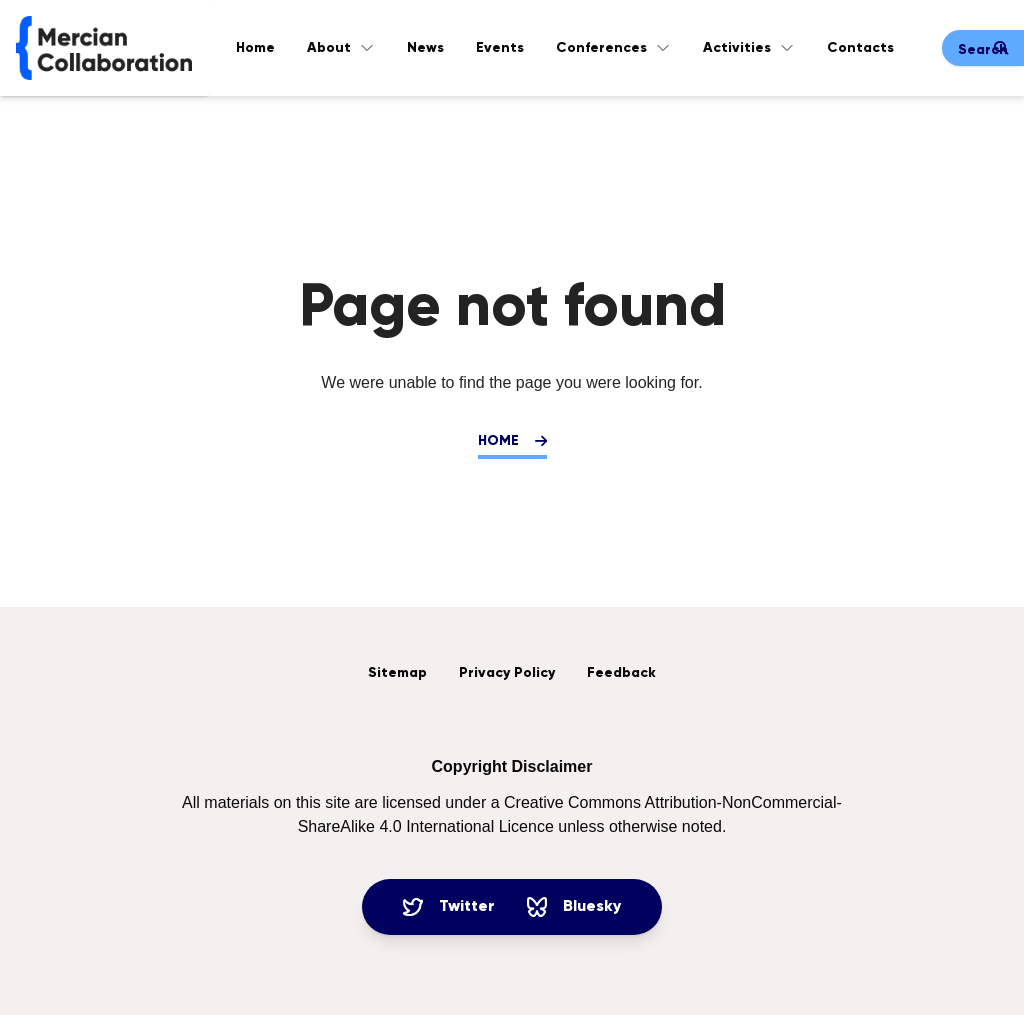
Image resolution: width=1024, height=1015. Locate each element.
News (425, 48)
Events (500, 48)
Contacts (860, 48)
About (341, 48)
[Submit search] (1001, 48)
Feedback (621, 673)
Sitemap (397, 673)
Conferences (613, 48)
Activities (749, 48)
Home (255, 48)
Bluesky (574, 907)
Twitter (449, 907)
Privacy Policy (507, 673)
